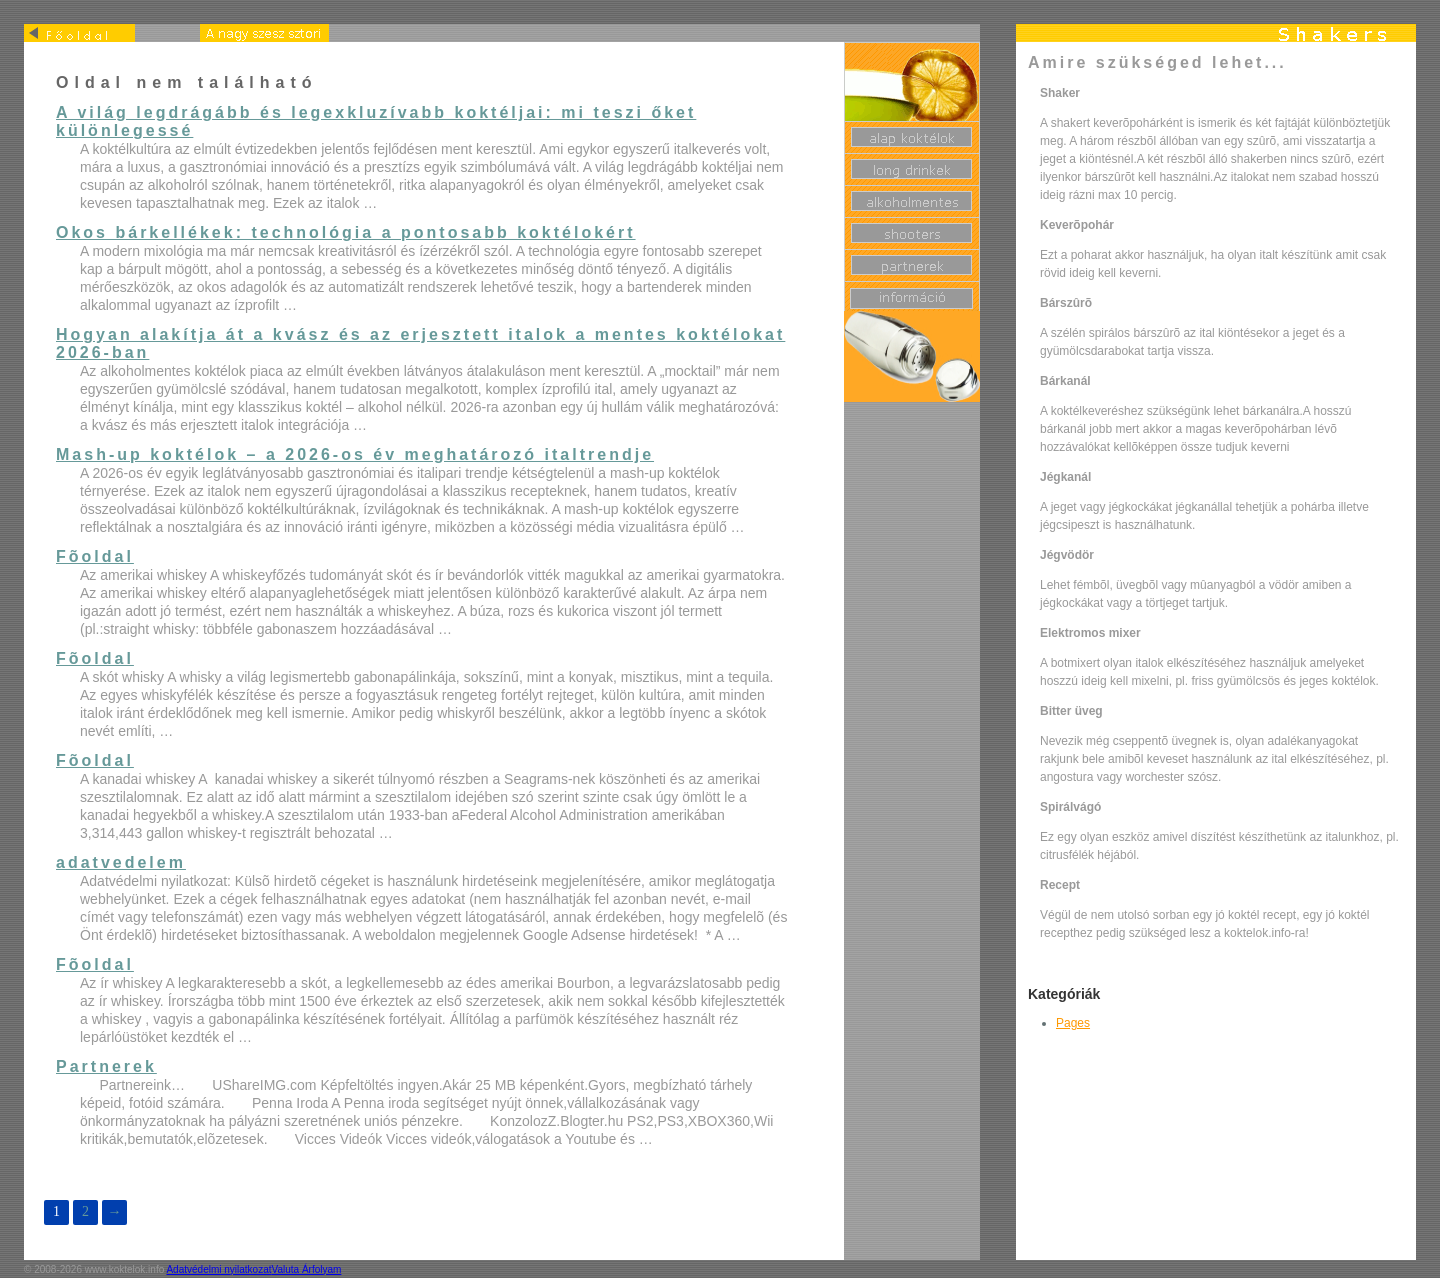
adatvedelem (121, 862)
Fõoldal (95, 556)
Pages (1073, 1023)
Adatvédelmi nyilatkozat (218, 1269)
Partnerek (106, 1066)
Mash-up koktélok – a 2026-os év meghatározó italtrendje (355, 454)
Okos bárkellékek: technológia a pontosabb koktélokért (346, 232)
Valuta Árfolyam (307, 1269)
